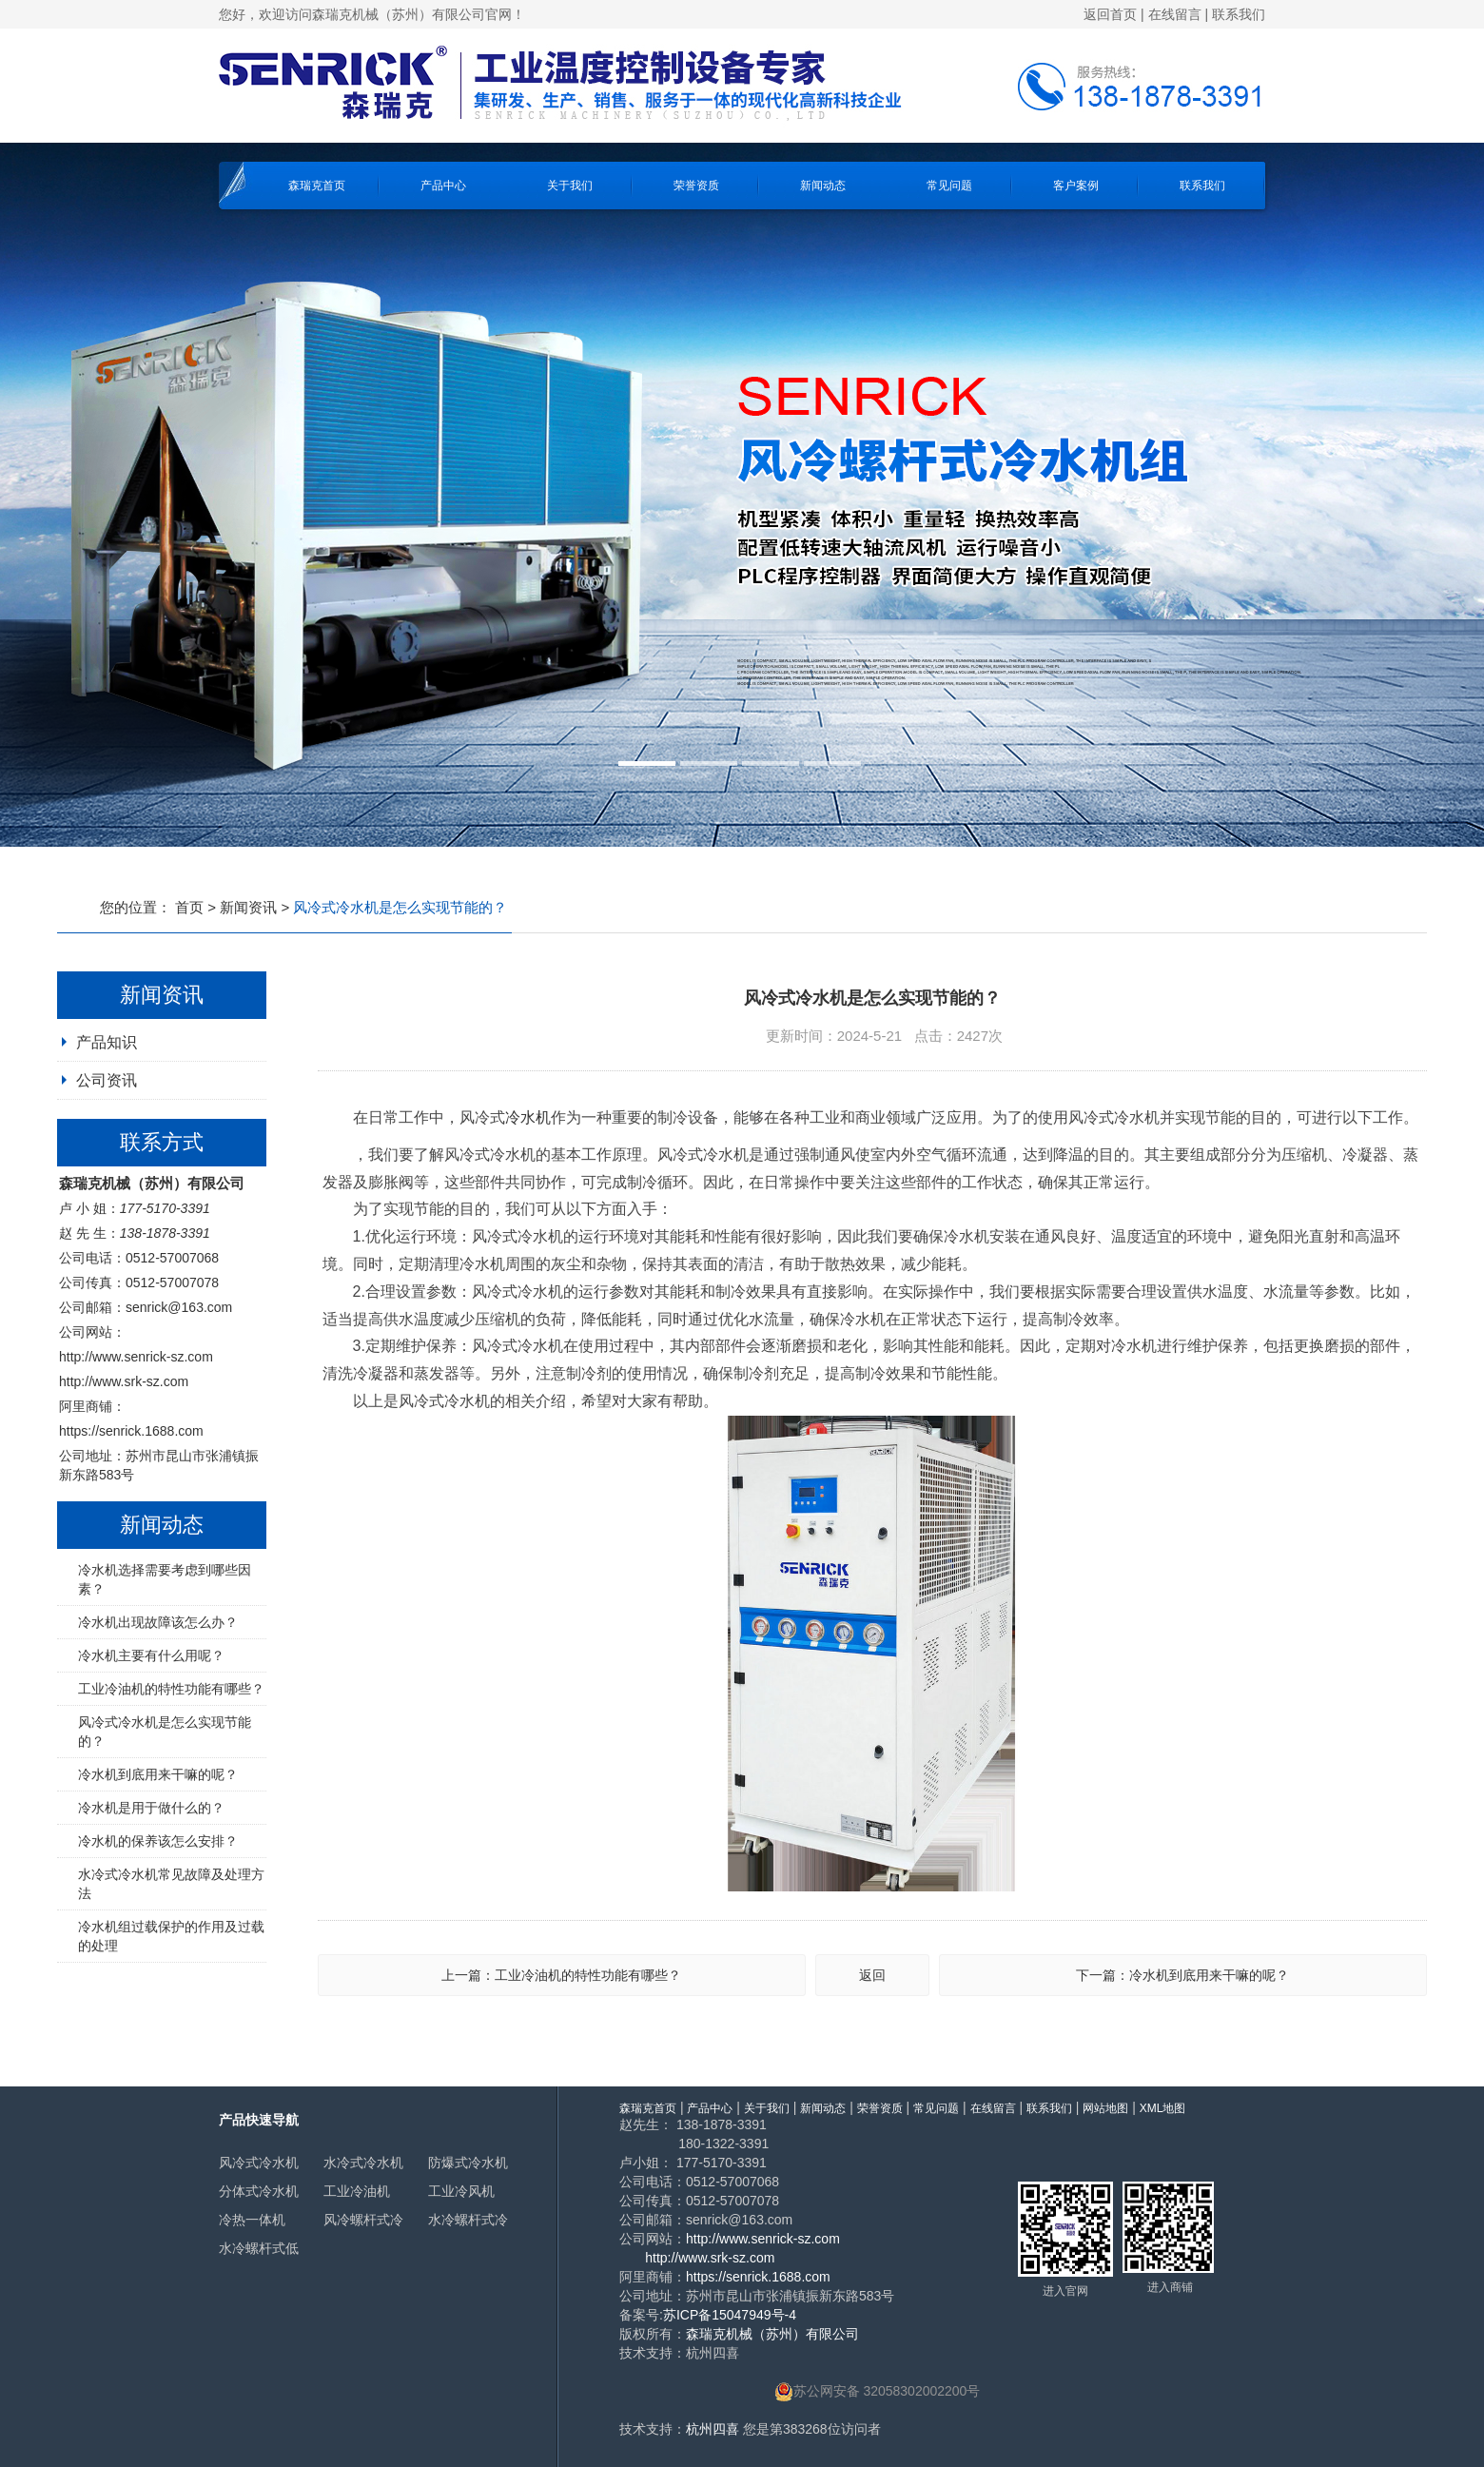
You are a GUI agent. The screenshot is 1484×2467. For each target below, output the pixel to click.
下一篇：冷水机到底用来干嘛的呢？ (1182, 1975)
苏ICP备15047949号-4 (729, 2314)
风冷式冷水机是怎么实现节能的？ (164, 1731)
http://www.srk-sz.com (123, 1381)
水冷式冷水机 (363, 2162)
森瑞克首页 (316, 185)
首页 (189, 907)
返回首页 (1110, 14)
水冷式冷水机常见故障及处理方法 (171, 1884)
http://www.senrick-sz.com (136, 1356)
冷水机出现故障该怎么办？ (158, 1622)
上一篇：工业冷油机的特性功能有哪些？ (561, 1975)
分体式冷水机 (259, 2191)
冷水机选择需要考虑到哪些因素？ (164, 1579)
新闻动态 (823, 185)
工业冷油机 (356, 2191)
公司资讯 (106, 1080)
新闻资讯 (248, 907)
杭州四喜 (712, 2429)
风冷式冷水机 (259, 2162)
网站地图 (1105, 2108)
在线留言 (1174, 14)
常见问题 (949, 185)
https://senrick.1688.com (131, 1431)
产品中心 (443, 185)
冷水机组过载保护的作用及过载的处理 (171, 1936)
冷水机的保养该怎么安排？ (158, 1841)
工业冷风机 (461, 2191)
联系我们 (1238, 14)
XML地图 (1163, 2108)
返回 (872, 1975)
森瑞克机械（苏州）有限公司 (772, 2333)
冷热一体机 (252, 2219)
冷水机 (528, 1117)
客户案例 (1076, 185)
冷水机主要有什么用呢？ (151, 1655)
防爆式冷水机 (468, 2162)
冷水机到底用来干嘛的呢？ (158, 1774)
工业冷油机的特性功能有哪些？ (171, 1688)
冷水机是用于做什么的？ (151, 1807)
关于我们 (570, 185)
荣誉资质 (696, 185)
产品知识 (106, 1042)
